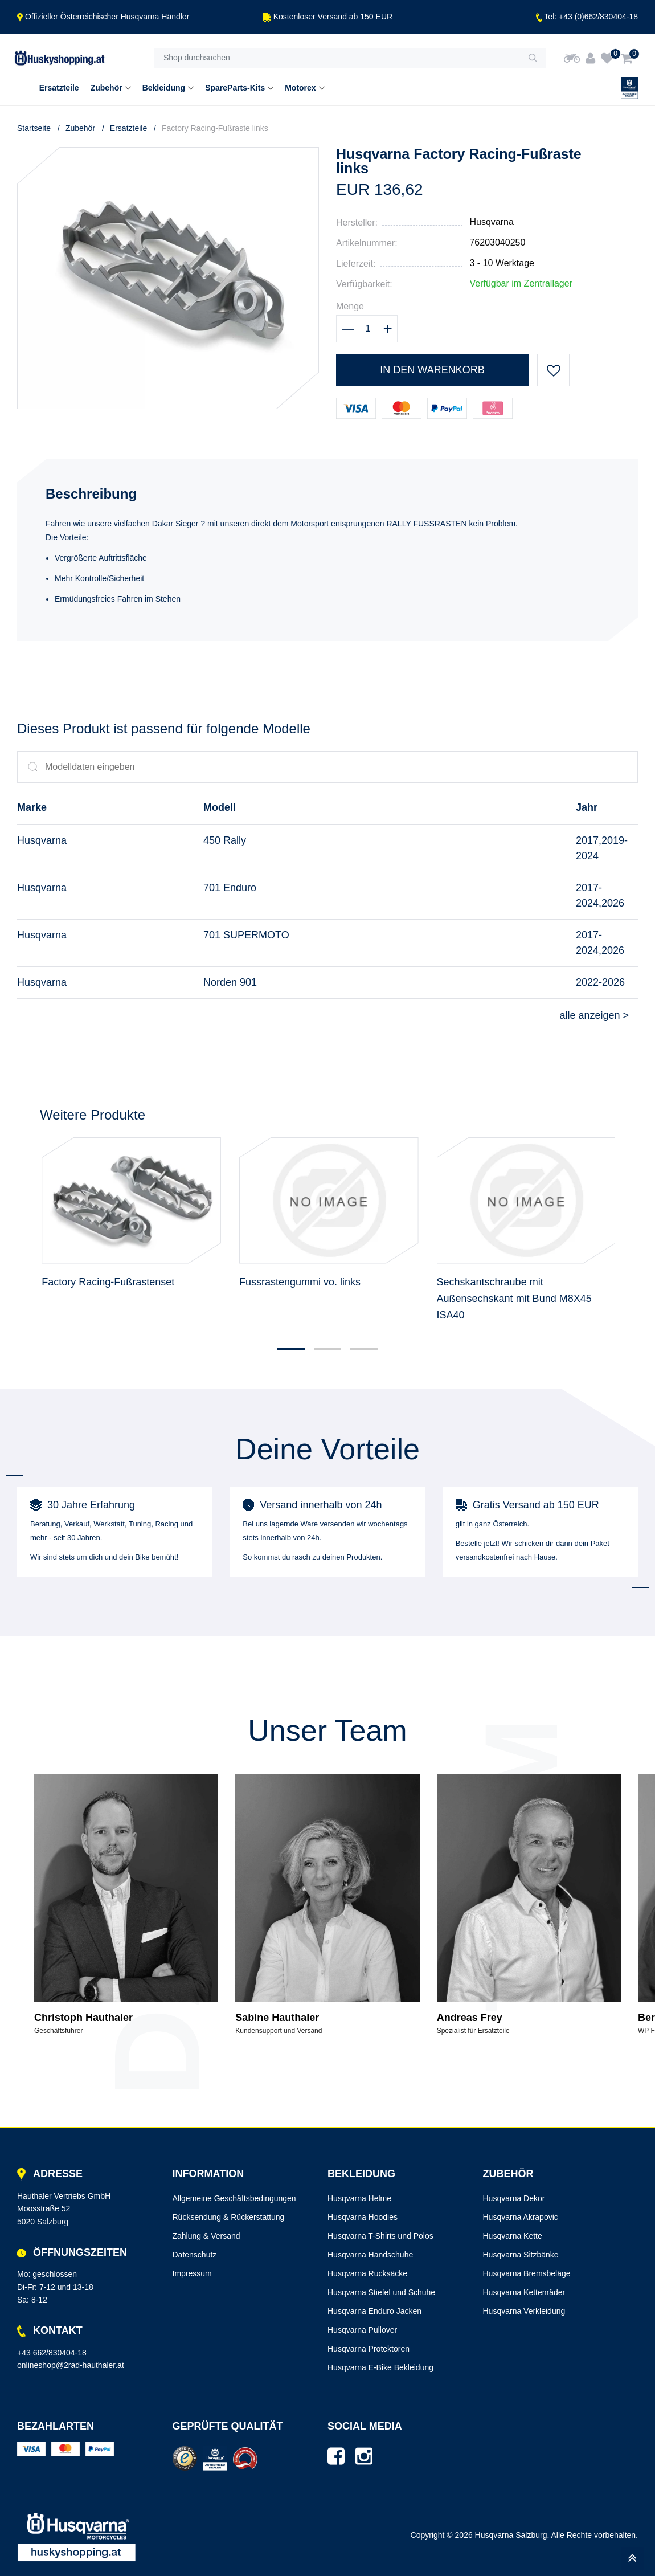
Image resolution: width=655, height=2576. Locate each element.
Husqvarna (491, 222)
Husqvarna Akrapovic (520, 2217)
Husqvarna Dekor (514, 2198)
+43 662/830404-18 (52, 2352)
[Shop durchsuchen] (336, 58)
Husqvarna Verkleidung (524, 2311)
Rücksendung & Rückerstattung (229, 2217)
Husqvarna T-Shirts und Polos (380, 2235)
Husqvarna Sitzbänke (521, 2254)
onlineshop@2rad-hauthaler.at (70, 2365)
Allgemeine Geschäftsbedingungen (234, 2198)
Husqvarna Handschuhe (370, 2254)
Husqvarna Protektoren (369, 2348)
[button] (291, 1349)
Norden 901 (230, 982)
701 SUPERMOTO (246, 935)
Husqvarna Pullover (362, 2329)
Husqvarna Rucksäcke (367, 2273)
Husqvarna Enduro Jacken (374, 2311)
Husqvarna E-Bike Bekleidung (380, 2367)
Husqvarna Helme (359, 2198)
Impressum (192, 2273)
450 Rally (224, 840)
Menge (350, 306)
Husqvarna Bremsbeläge (527, 2273)
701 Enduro (229, 887)
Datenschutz (195, 2254)
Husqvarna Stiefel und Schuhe (381, 2292)
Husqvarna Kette (512, 2235)
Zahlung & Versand (206, 2235)
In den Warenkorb (432, 369)
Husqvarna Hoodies (363, 2217)
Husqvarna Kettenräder (524, 2292)
